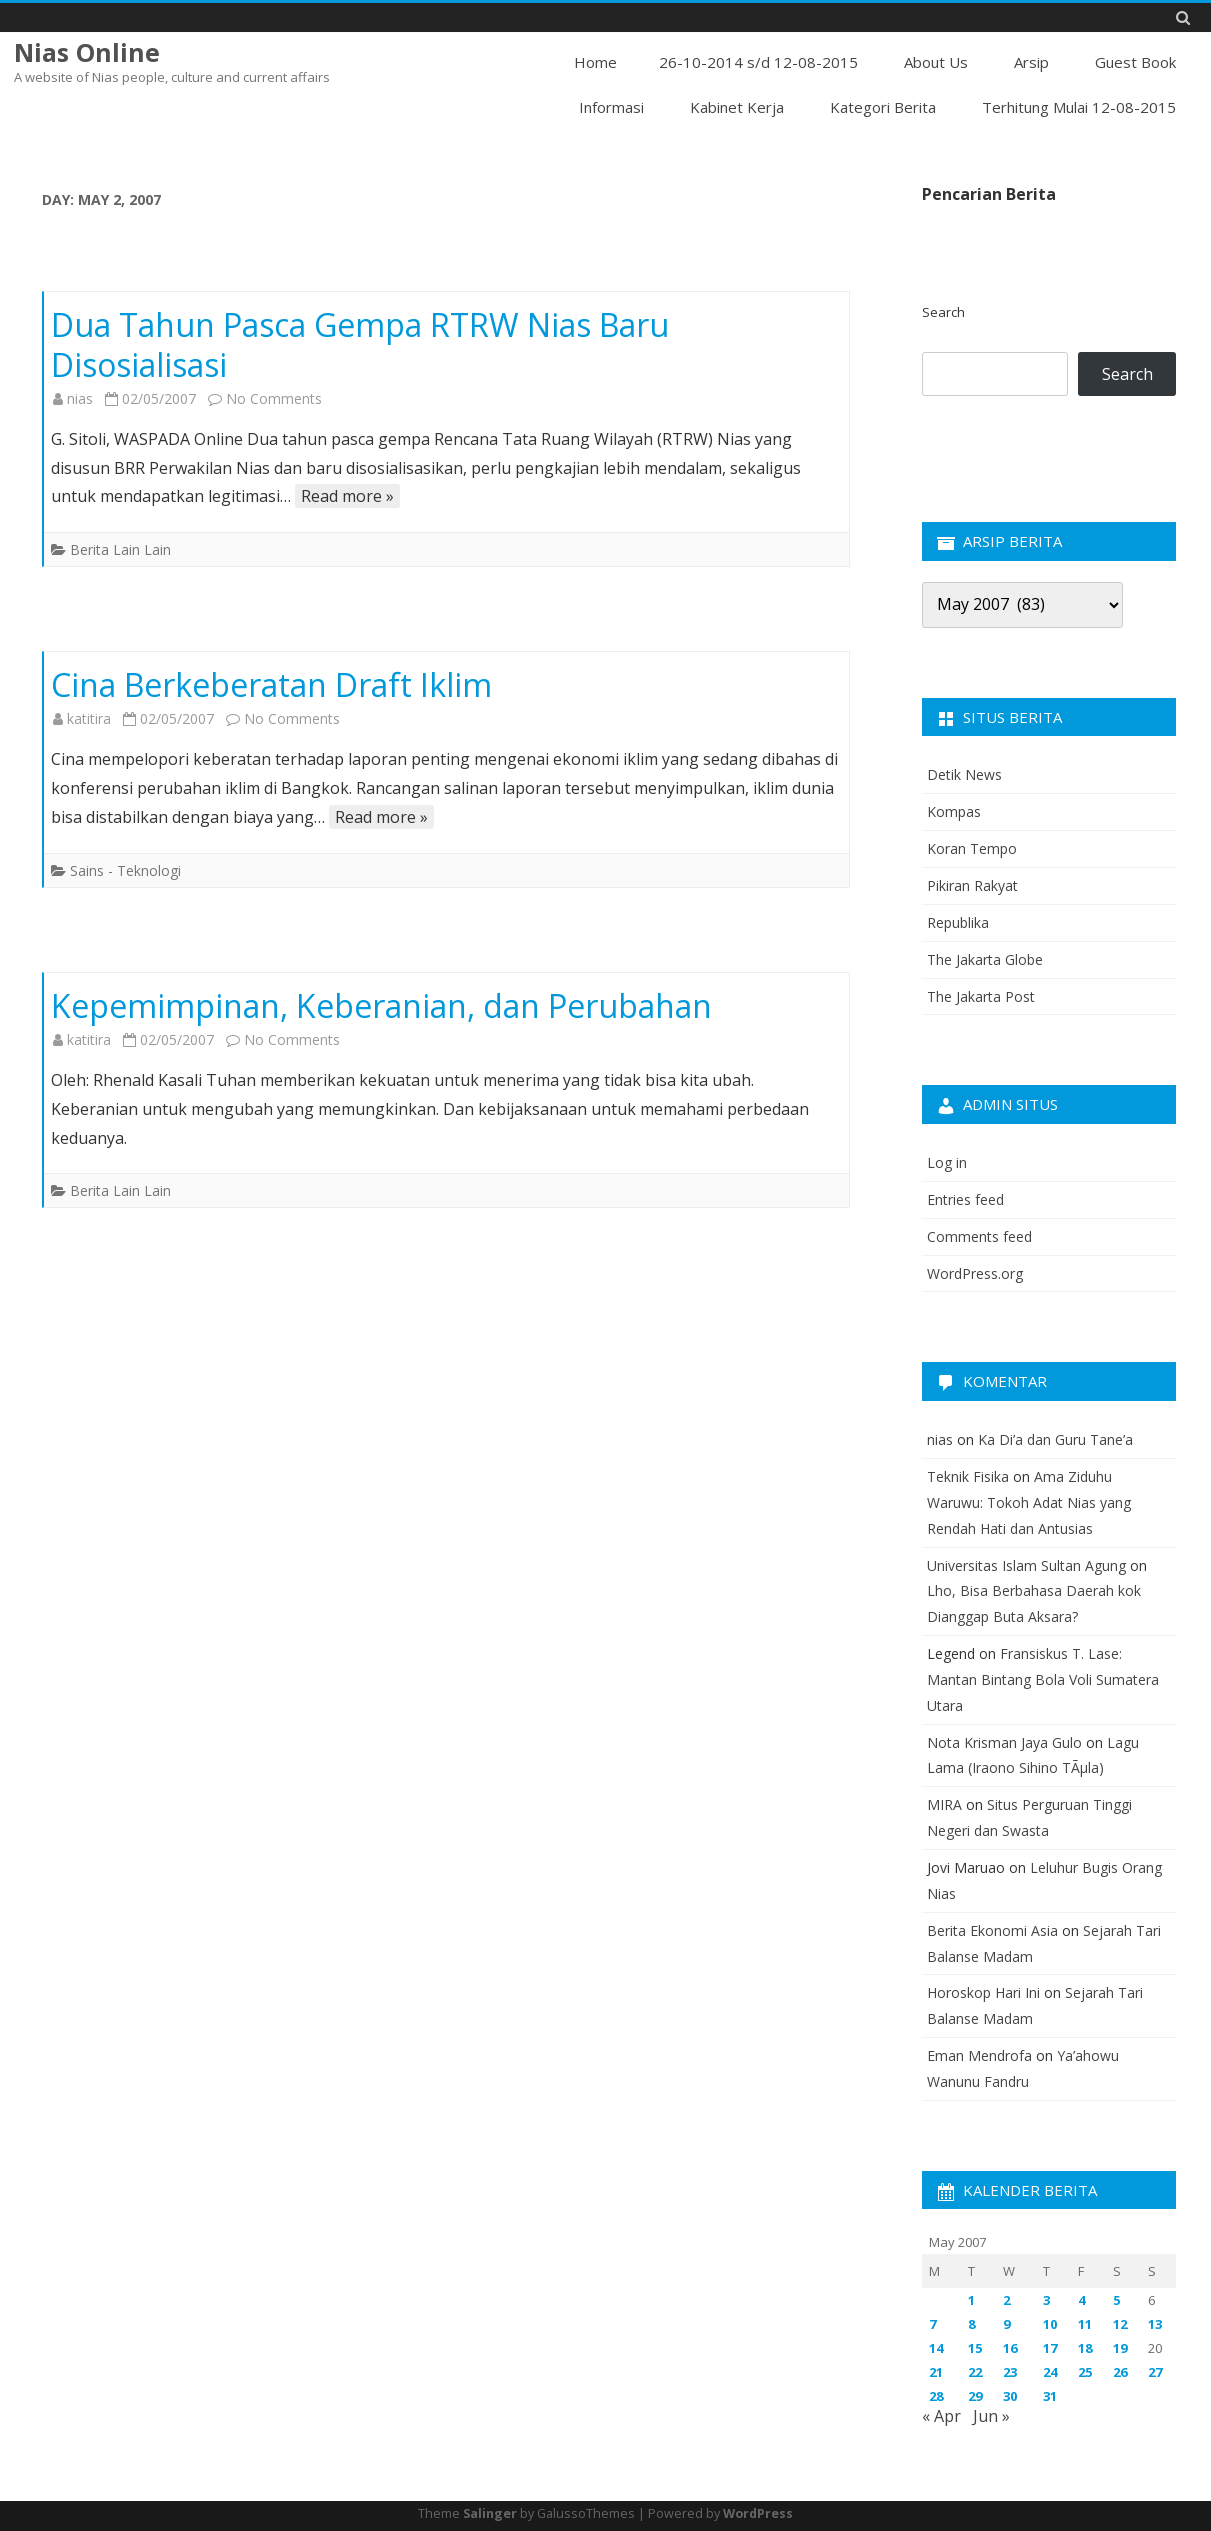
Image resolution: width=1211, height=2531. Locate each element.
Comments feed (979, 1236)
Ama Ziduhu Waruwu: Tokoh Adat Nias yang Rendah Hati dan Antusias (1029, 1502)
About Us (936, 62)
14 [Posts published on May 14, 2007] (936, 2348)
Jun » (991, 2416)
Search (943, 312)
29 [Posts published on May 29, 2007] (975, 2396)
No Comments (274, 398)
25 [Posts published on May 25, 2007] (1085, 2372)
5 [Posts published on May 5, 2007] (1116, 2300)
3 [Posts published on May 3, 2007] (1046, 2300)
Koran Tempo (972, 848)
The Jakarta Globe (985, 959)
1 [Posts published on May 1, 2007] (971, 2300)
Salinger (490, 2513)
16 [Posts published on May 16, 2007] (1010, 2348)
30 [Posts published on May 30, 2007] (1010, 2396)
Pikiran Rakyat (972, 885)
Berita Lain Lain (120, 549)
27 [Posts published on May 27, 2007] (1155, 2372)
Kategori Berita (883, 107)
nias (80, 398)
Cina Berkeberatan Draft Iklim (271, 684)
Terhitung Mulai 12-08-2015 (1079, 107)
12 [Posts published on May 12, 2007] (1120, 2324)
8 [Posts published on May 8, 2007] (971, 2324)
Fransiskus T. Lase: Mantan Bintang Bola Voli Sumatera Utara (1043, 1679)
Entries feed (965, 1199)
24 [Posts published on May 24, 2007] (1050, 2372)
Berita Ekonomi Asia (992, 1930)
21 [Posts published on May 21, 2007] (936, 2372)
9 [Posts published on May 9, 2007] (1006, 2324)
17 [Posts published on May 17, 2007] (1050, 2348)
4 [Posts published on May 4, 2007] (1081, 2300)
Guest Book (1135, 62)
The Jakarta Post (981, 996)
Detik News (964, 774)
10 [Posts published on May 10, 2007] (1050, 2324)
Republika (958, 922)
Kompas (954, 811)
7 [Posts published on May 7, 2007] (932, 2324)
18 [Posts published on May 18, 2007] (1085, 2348)
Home (595, 62)
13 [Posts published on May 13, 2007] (1155, 2324)
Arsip (1031, 62)
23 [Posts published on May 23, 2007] (1010, 2372)
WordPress (758, 2513)
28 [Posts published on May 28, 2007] (936, 2396)
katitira (89, 718)
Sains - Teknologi (125, 870)
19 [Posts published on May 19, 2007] (1120, 2348)
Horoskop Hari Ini (983, 1992)
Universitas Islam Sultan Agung (1026, 1565)
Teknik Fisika (968, 1476)
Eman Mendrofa (979, 2055)
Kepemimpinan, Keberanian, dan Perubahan (381, 1005)
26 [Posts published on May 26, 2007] (1120, 2372)
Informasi (611, 107)
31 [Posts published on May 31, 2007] (1050, 2396)
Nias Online (87, 52)
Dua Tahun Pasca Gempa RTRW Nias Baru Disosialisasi (360, 344)
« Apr (941, 2416)
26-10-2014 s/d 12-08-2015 (758, 62)
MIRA (944, 1804)
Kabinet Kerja (737, 107)
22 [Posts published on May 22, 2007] (975, 2372)
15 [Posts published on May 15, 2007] (975, 2348)
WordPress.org (975, 1273)
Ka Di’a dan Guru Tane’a (1055, 1439)
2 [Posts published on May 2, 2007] (1006, 2300)
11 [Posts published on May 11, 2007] (1085, 2324)
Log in (947, 1162)
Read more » (347, 496)
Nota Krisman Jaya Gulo (1004, 1742)
